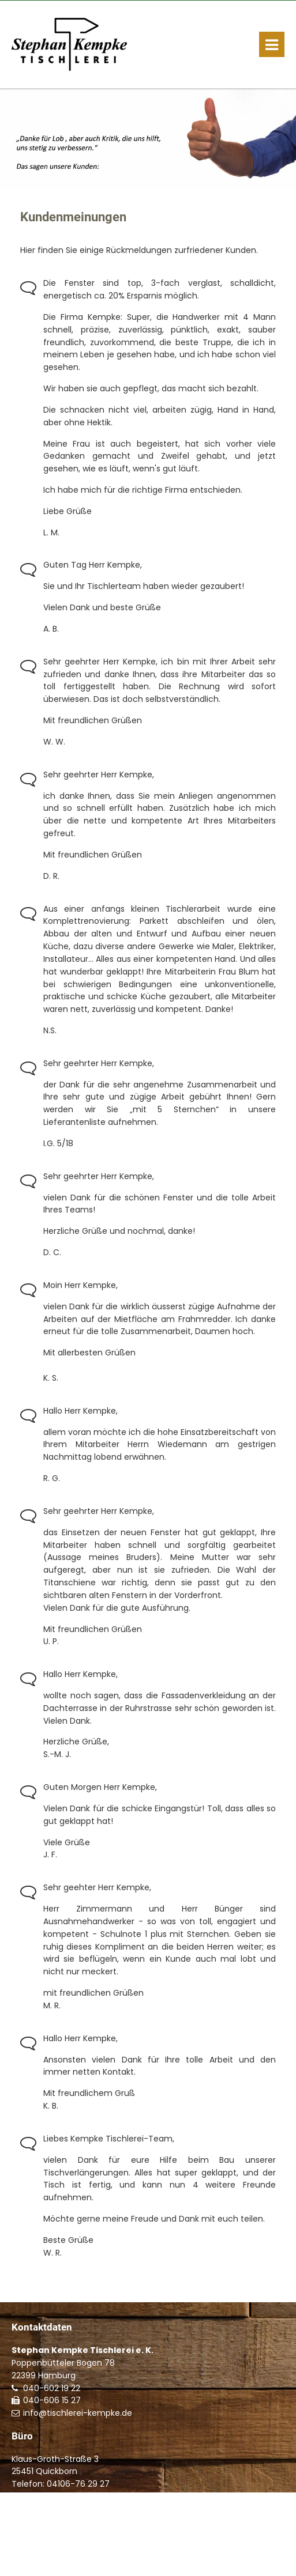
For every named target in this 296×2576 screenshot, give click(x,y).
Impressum (33, 2557)
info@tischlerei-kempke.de (77, 2413)
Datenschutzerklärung (101, 2557)
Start (211, 2546)
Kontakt (240, 2546)
